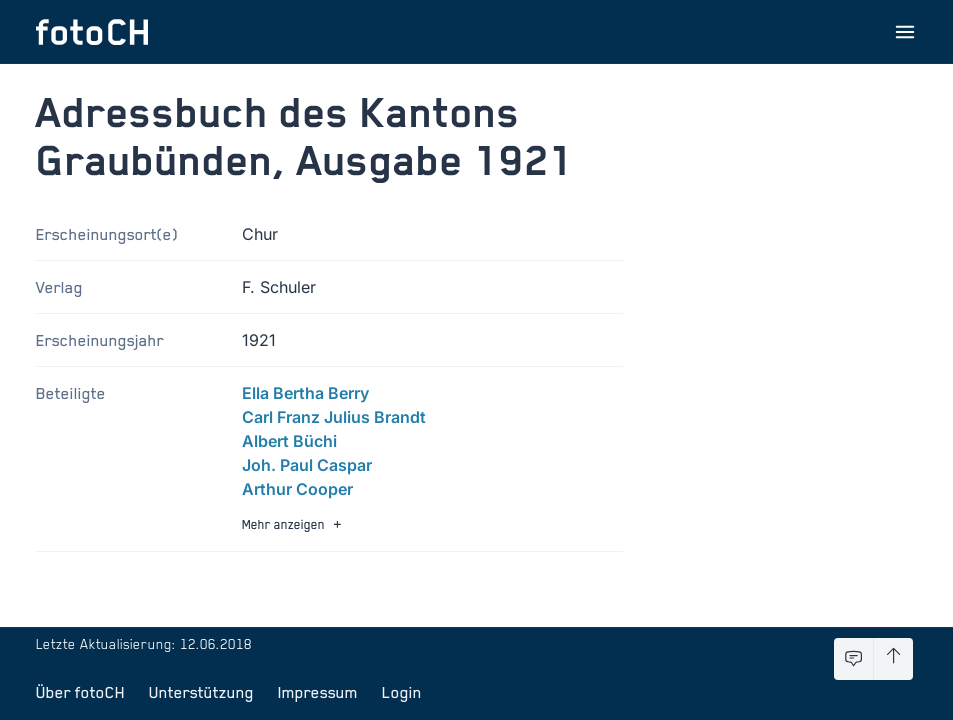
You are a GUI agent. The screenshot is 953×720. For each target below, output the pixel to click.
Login (402, 692)
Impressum (318, 692)
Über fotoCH (80, 692)
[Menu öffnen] (905, 32)
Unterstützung (201, 692)
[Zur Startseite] (92, 32)
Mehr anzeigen (294, 524)
